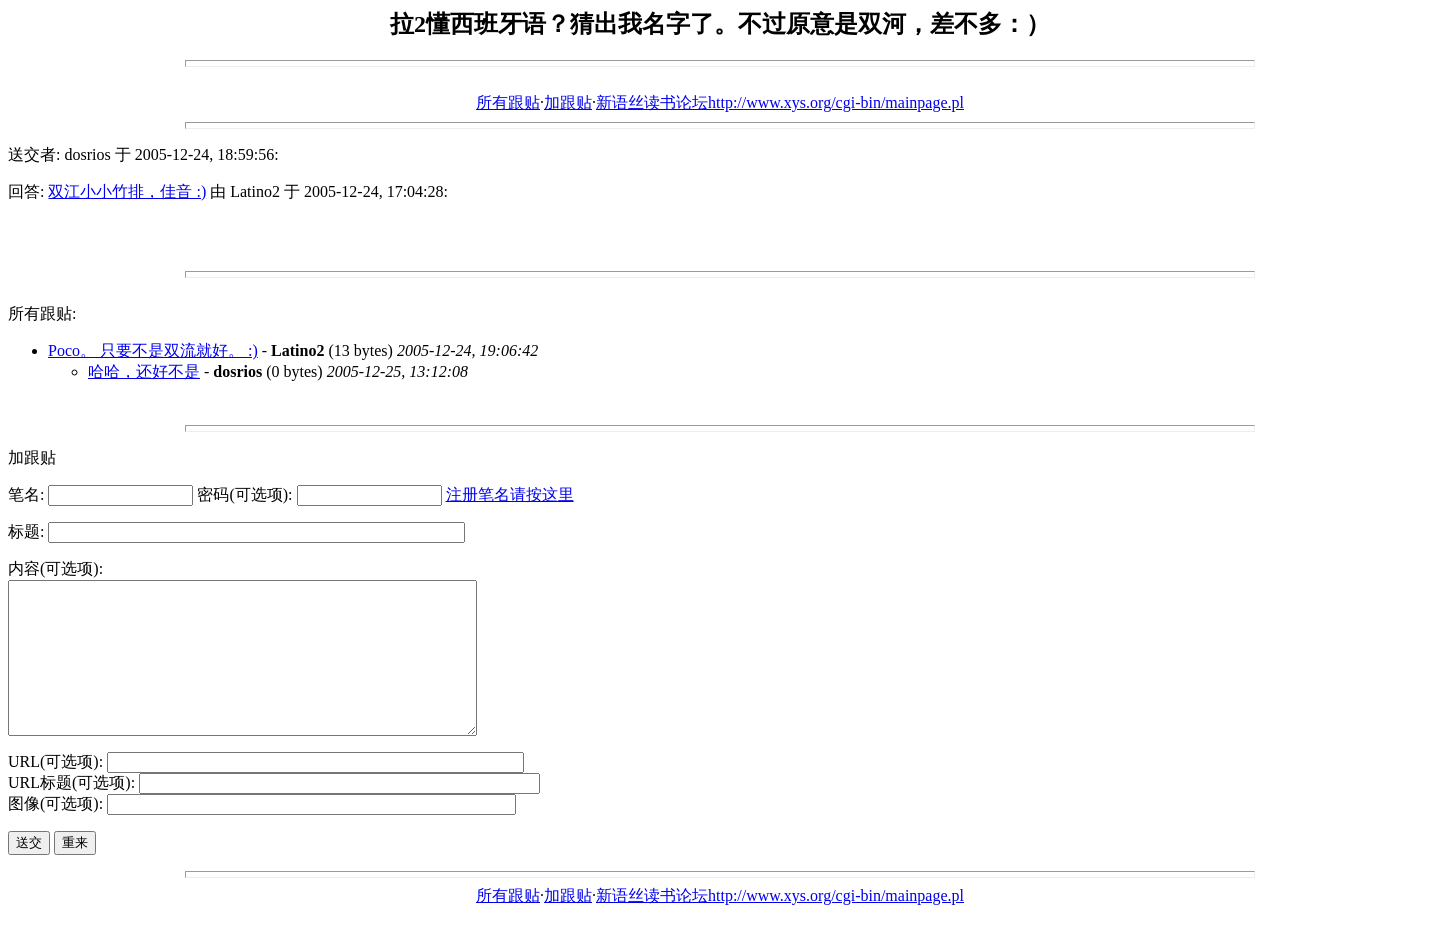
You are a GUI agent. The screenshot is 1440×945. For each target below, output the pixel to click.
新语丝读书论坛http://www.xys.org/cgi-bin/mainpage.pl (780, 102)
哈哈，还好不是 (144, 371)
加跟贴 (568, 102)
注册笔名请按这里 (510, 494)
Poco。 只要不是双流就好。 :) (153, 350)
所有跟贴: (42, 313)
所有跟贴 (508, 102)
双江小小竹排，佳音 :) (127, 191)
